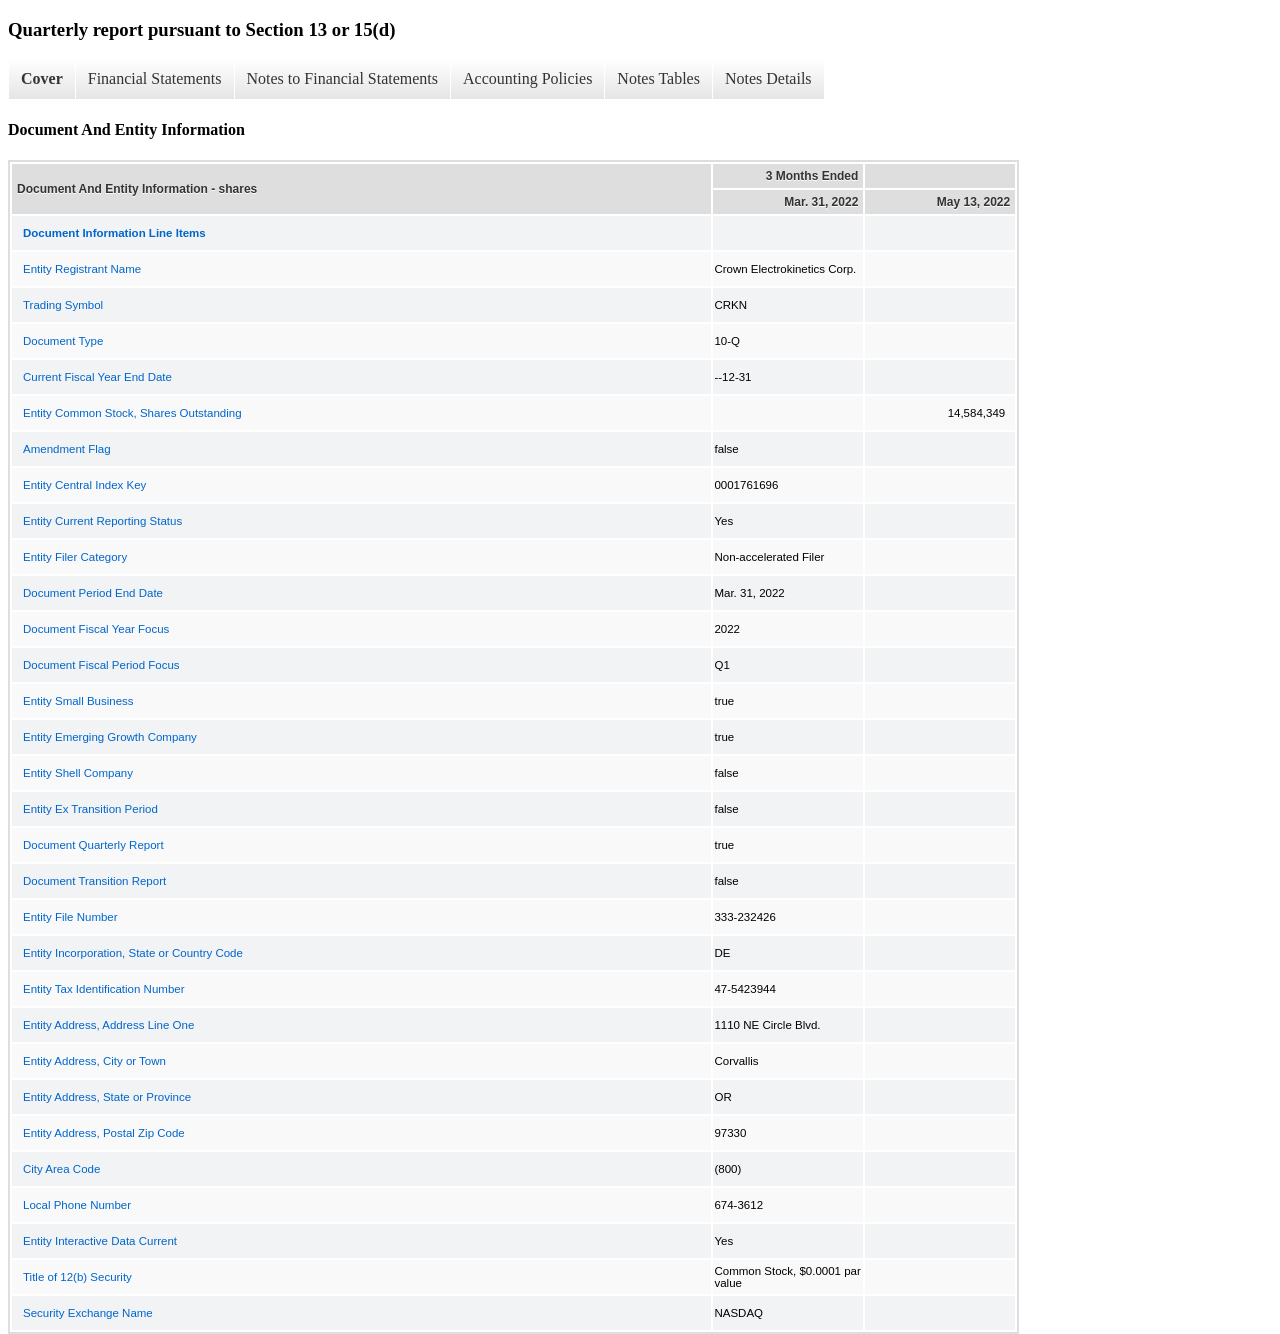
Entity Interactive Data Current (100, 1241)
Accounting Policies (527, 78)
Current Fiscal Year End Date (97, 377)
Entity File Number (70, 917)
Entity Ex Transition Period (90, 809)
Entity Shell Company (78, 773)
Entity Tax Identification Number (104, 989)
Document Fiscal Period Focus (101, 665)
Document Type (63, 341)
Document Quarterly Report (93, 845)
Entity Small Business (78, 701)
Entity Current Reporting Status (102, 521)
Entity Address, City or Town (94, 1061)
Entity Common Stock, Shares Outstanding (132, 413)
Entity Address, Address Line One (108, 1025)
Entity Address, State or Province (107, 1097)
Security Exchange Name (88, 1313)
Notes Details (768, 78)
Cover (42, 78)
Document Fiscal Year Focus (96, 629)
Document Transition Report (94, 881)
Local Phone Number (77, 1205)
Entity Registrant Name (82, 269)
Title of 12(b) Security (77, 1277)
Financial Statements (155, 78)
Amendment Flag (67, 449)
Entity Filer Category (75, 557)
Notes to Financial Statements (343, 78)
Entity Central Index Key (84, 485)
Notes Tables (658, 78)
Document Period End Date (93, 593)
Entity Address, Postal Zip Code (104, 1133)
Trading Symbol (63, 305)
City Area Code (61, 1169)
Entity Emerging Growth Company (110, 737)
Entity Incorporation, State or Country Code (133, 953)
